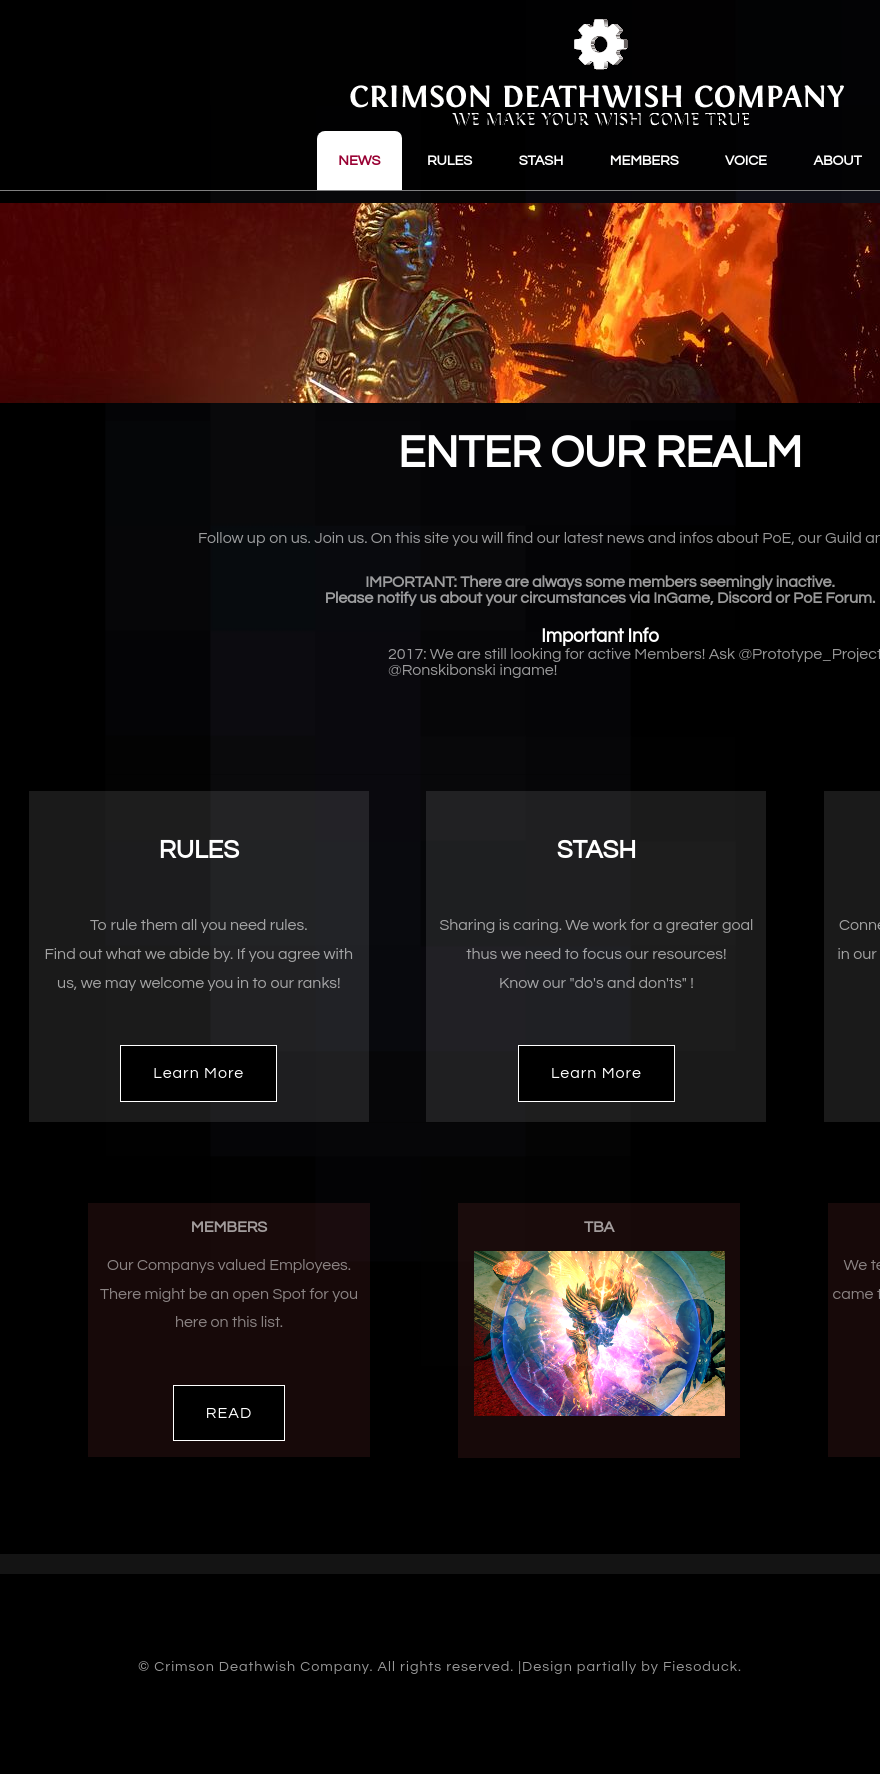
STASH (541, 160)
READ (229, 1413)
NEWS (359, 160)
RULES (449, 160)
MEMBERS (644, 160)
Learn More (198, 1073)
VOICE (746, 160)
